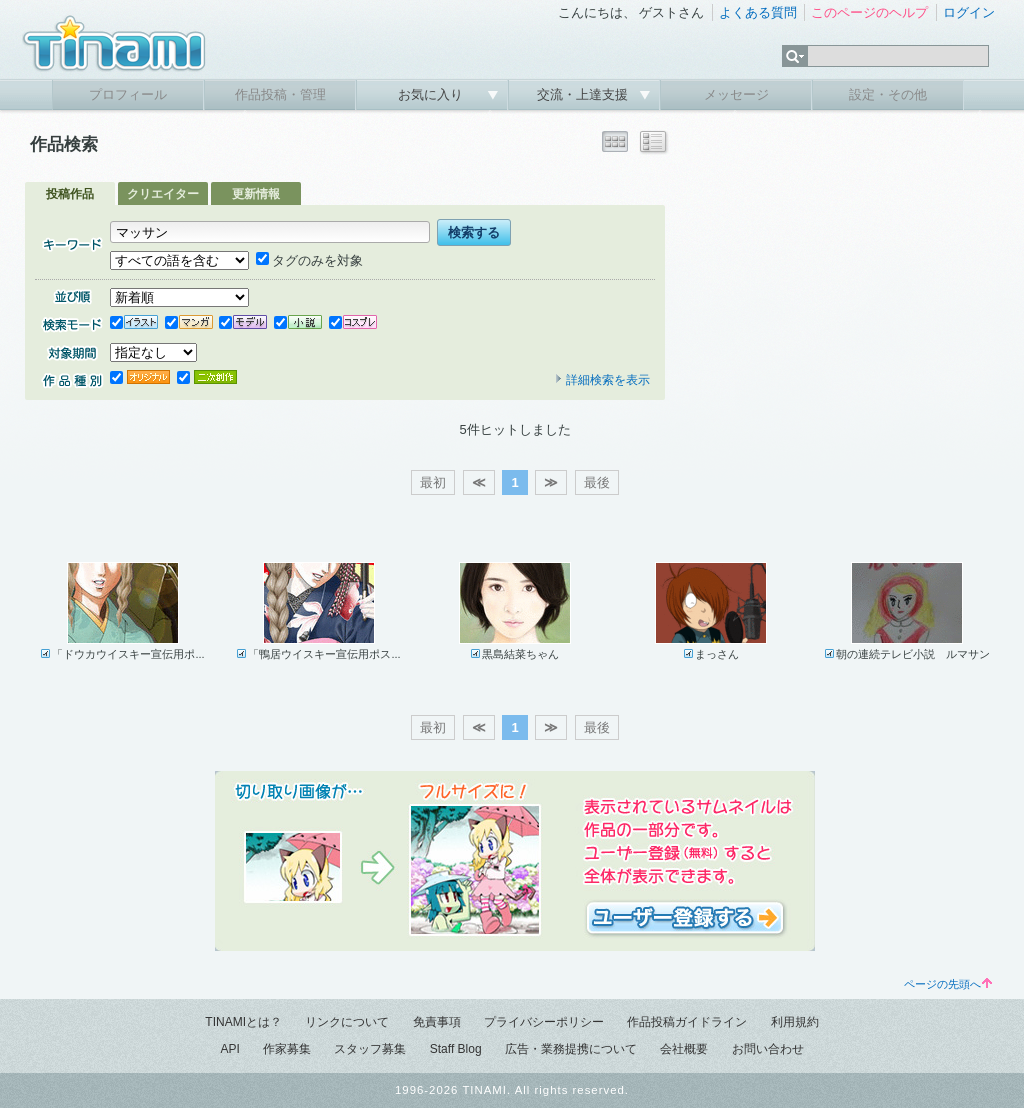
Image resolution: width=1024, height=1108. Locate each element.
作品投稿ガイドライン (687, 1022)
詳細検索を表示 (602, 380)
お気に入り (432, 94)
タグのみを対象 (309, 260)
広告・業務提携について (571, 1049)
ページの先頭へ (948, 984)
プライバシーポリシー (544, 1022)
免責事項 (437, 1022)
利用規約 (795, 1022)
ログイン (969, 12)
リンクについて (347, 1022)
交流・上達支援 (584, 94)
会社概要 (684, 1049)
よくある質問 (758, 12)
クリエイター (163, 194)
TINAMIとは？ (243, 1022)
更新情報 (256, 194)
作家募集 (287, 1049)
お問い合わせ (768, 1049)
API (229, 1049)
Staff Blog (456, 1049)
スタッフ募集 (370, 1049)
